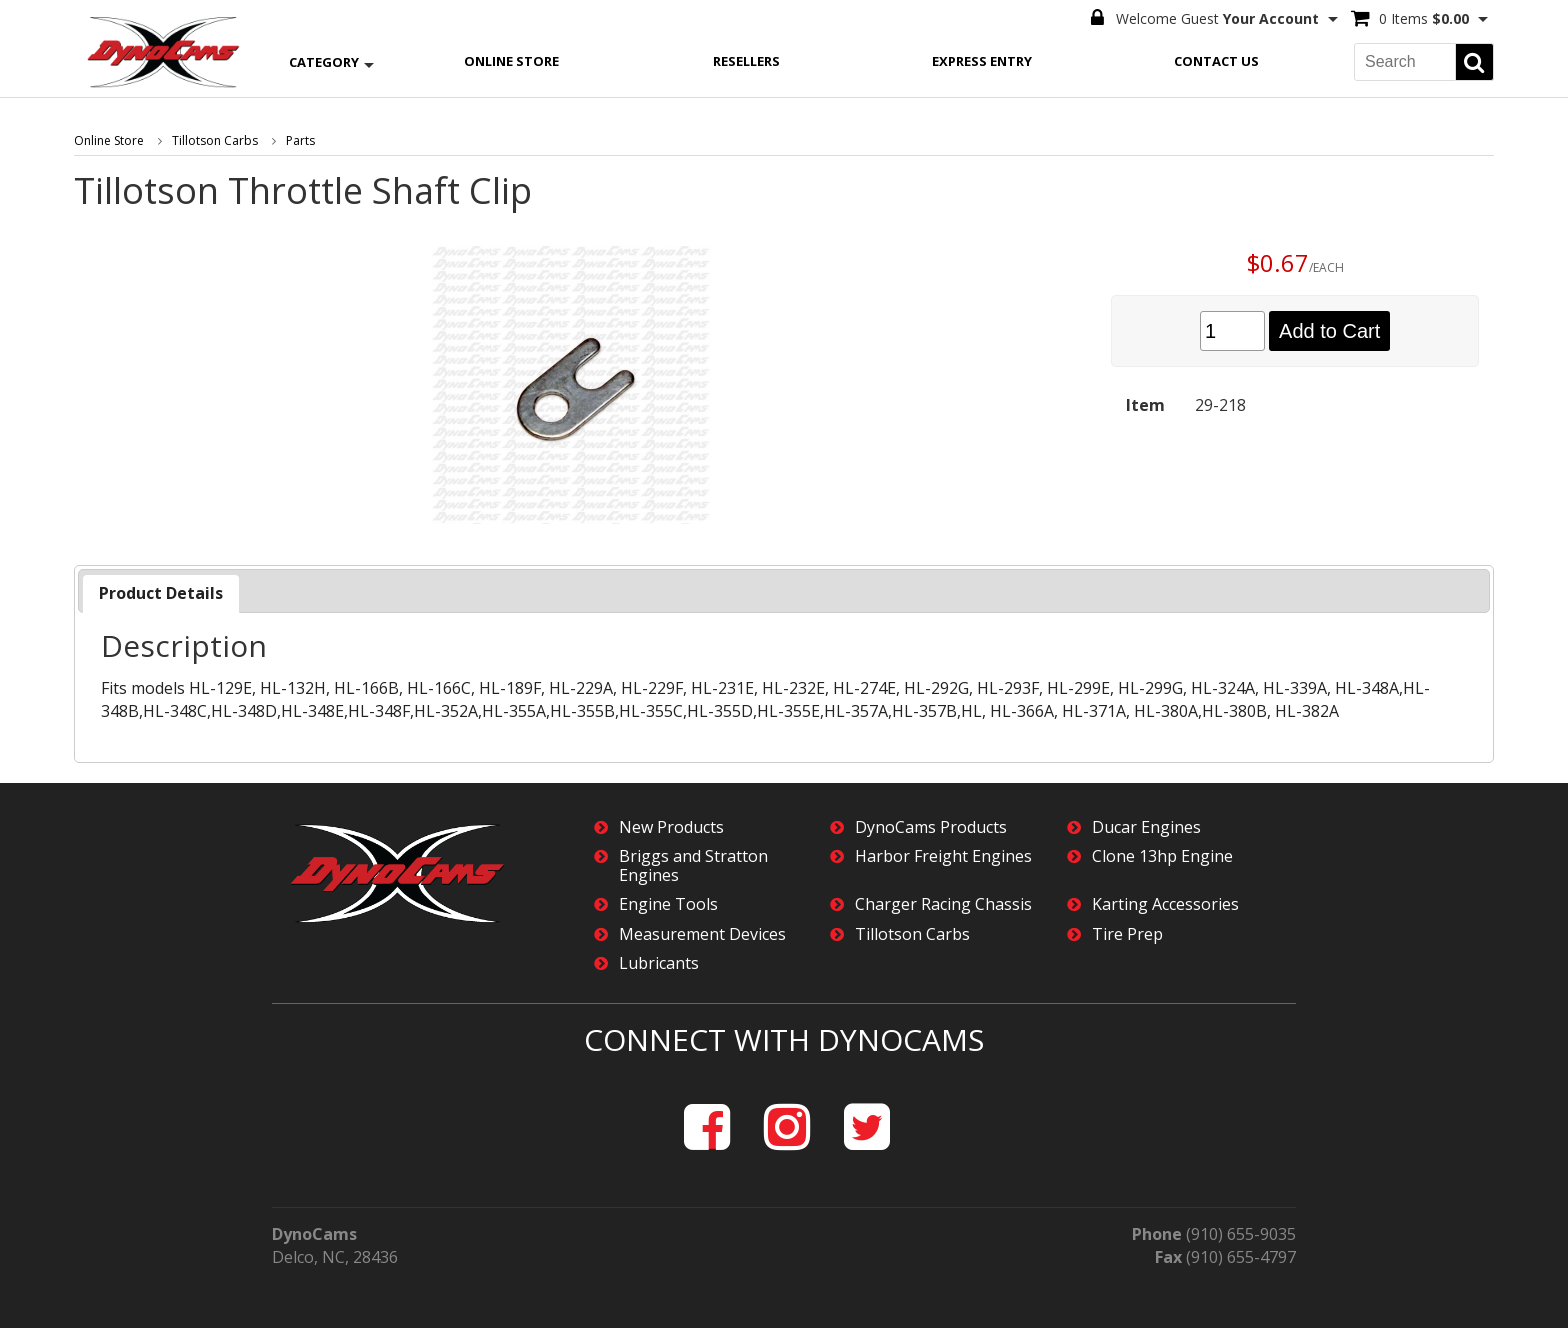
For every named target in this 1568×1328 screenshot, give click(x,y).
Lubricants (659, 963)
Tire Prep (1127, 934)
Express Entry (982, 61)
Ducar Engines (1146, 827)
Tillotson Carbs (215, 140)
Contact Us (1216, 61)
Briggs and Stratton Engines (693, 866)
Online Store (511, 61)
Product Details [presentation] (161, 593)
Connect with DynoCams (784, 1039)
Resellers (746, 61)
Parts (300, 140)
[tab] (161, 593)
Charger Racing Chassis (943, 904)
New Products (671, 827)
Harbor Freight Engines (943, 856)
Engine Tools (668, 904)
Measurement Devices (702, 934)
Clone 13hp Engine (1162, 856)
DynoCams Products (931, 827)
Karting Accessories (1165, 904)
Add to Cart (1329, 331)
